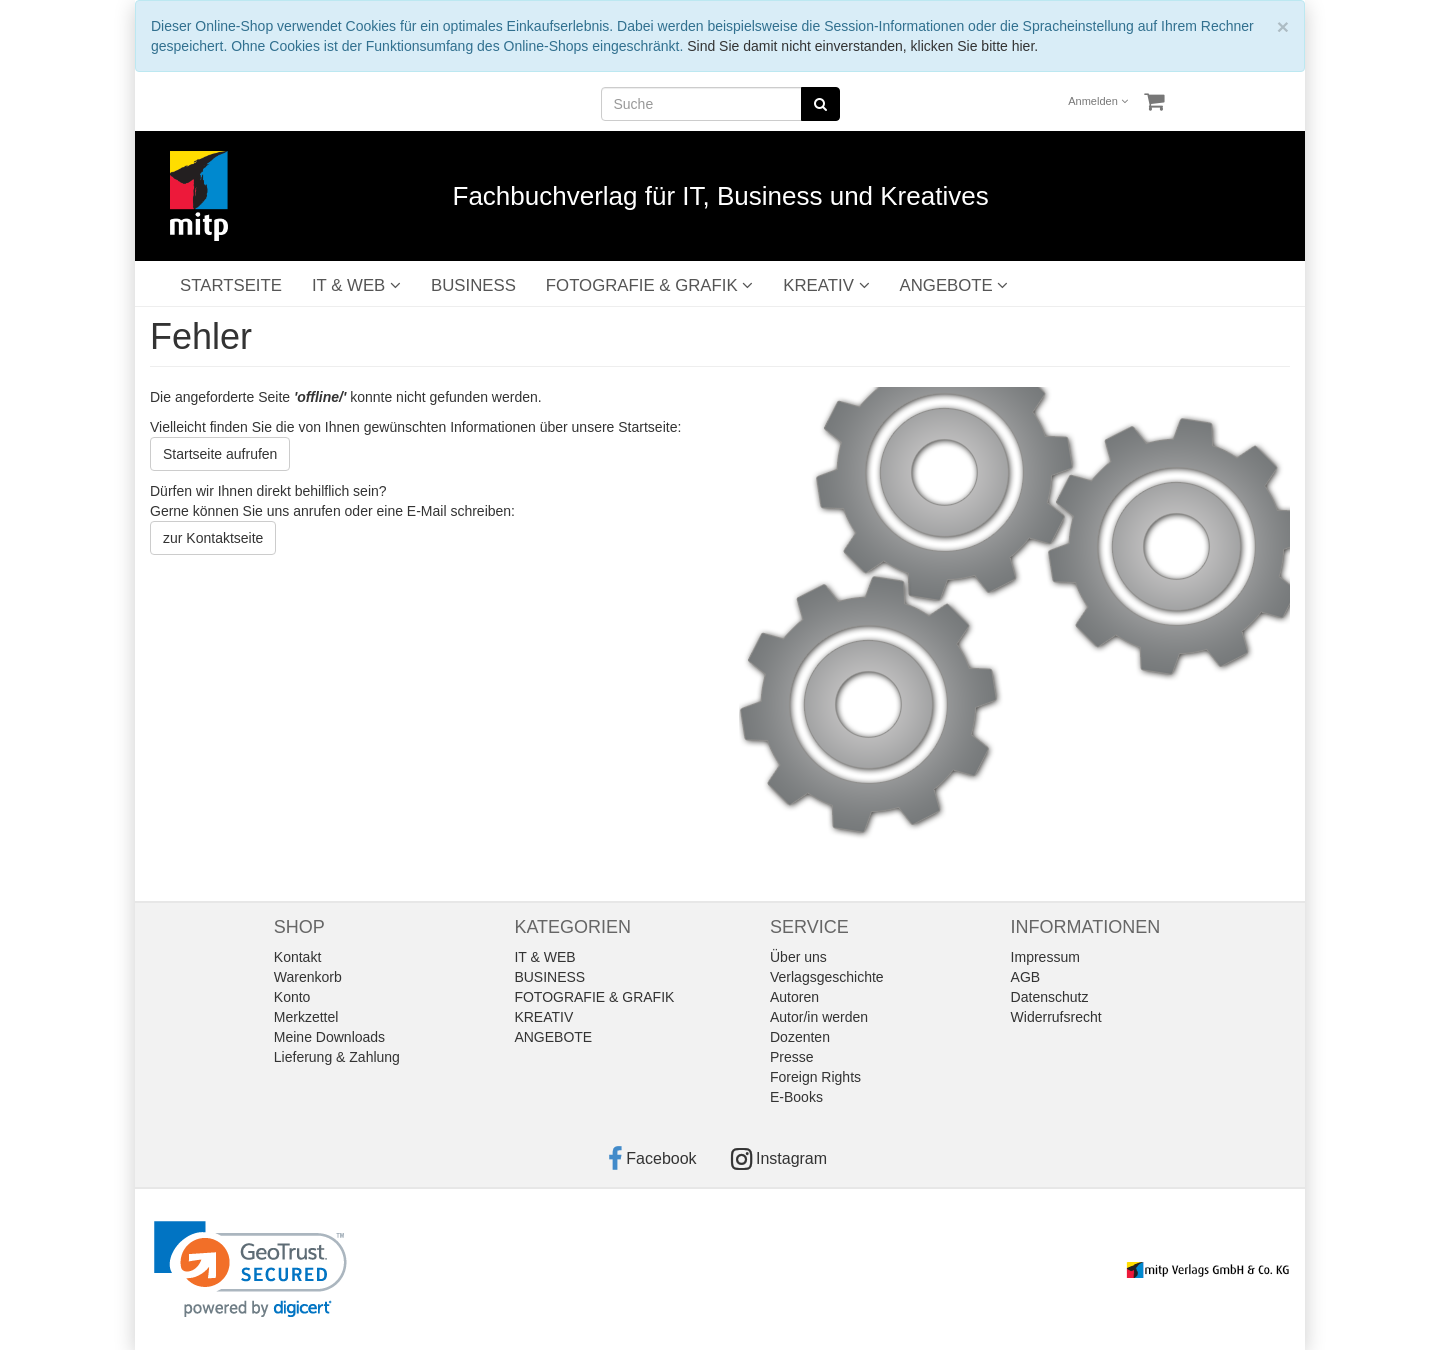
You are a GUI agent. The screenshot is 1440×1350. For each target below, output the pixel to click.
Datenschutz (1050, 997)
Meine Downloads (329, 1037)
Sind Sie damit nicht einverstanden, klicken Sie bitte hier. (862, 46)
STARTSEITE (231, 285)
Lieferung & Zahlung (337, 1057)
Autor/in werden (819, 1017)
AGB (1026, 977)
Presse (792, 1057)
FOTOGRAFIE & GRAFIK (649, 285)
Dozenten (800, 1037)
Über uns (798, 957)
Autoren (794, 997)
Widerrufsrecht (1056, 1017)
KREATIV (826, 285)
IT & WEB (356, 285)
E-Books (796, 1097)
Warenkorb (308, 977)
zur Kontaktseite (213, 538)
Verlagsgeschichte (827, 977)
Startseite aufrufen (220, 454)
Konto (292, 997)
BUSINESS (473, 285)
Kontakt (297, 957)
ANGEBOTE (954, 285)
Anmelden (1098, 101)
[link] (250, 1269)
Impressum (1045, 957)
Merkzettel (306, 1017)
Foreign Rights (815, 1077)
